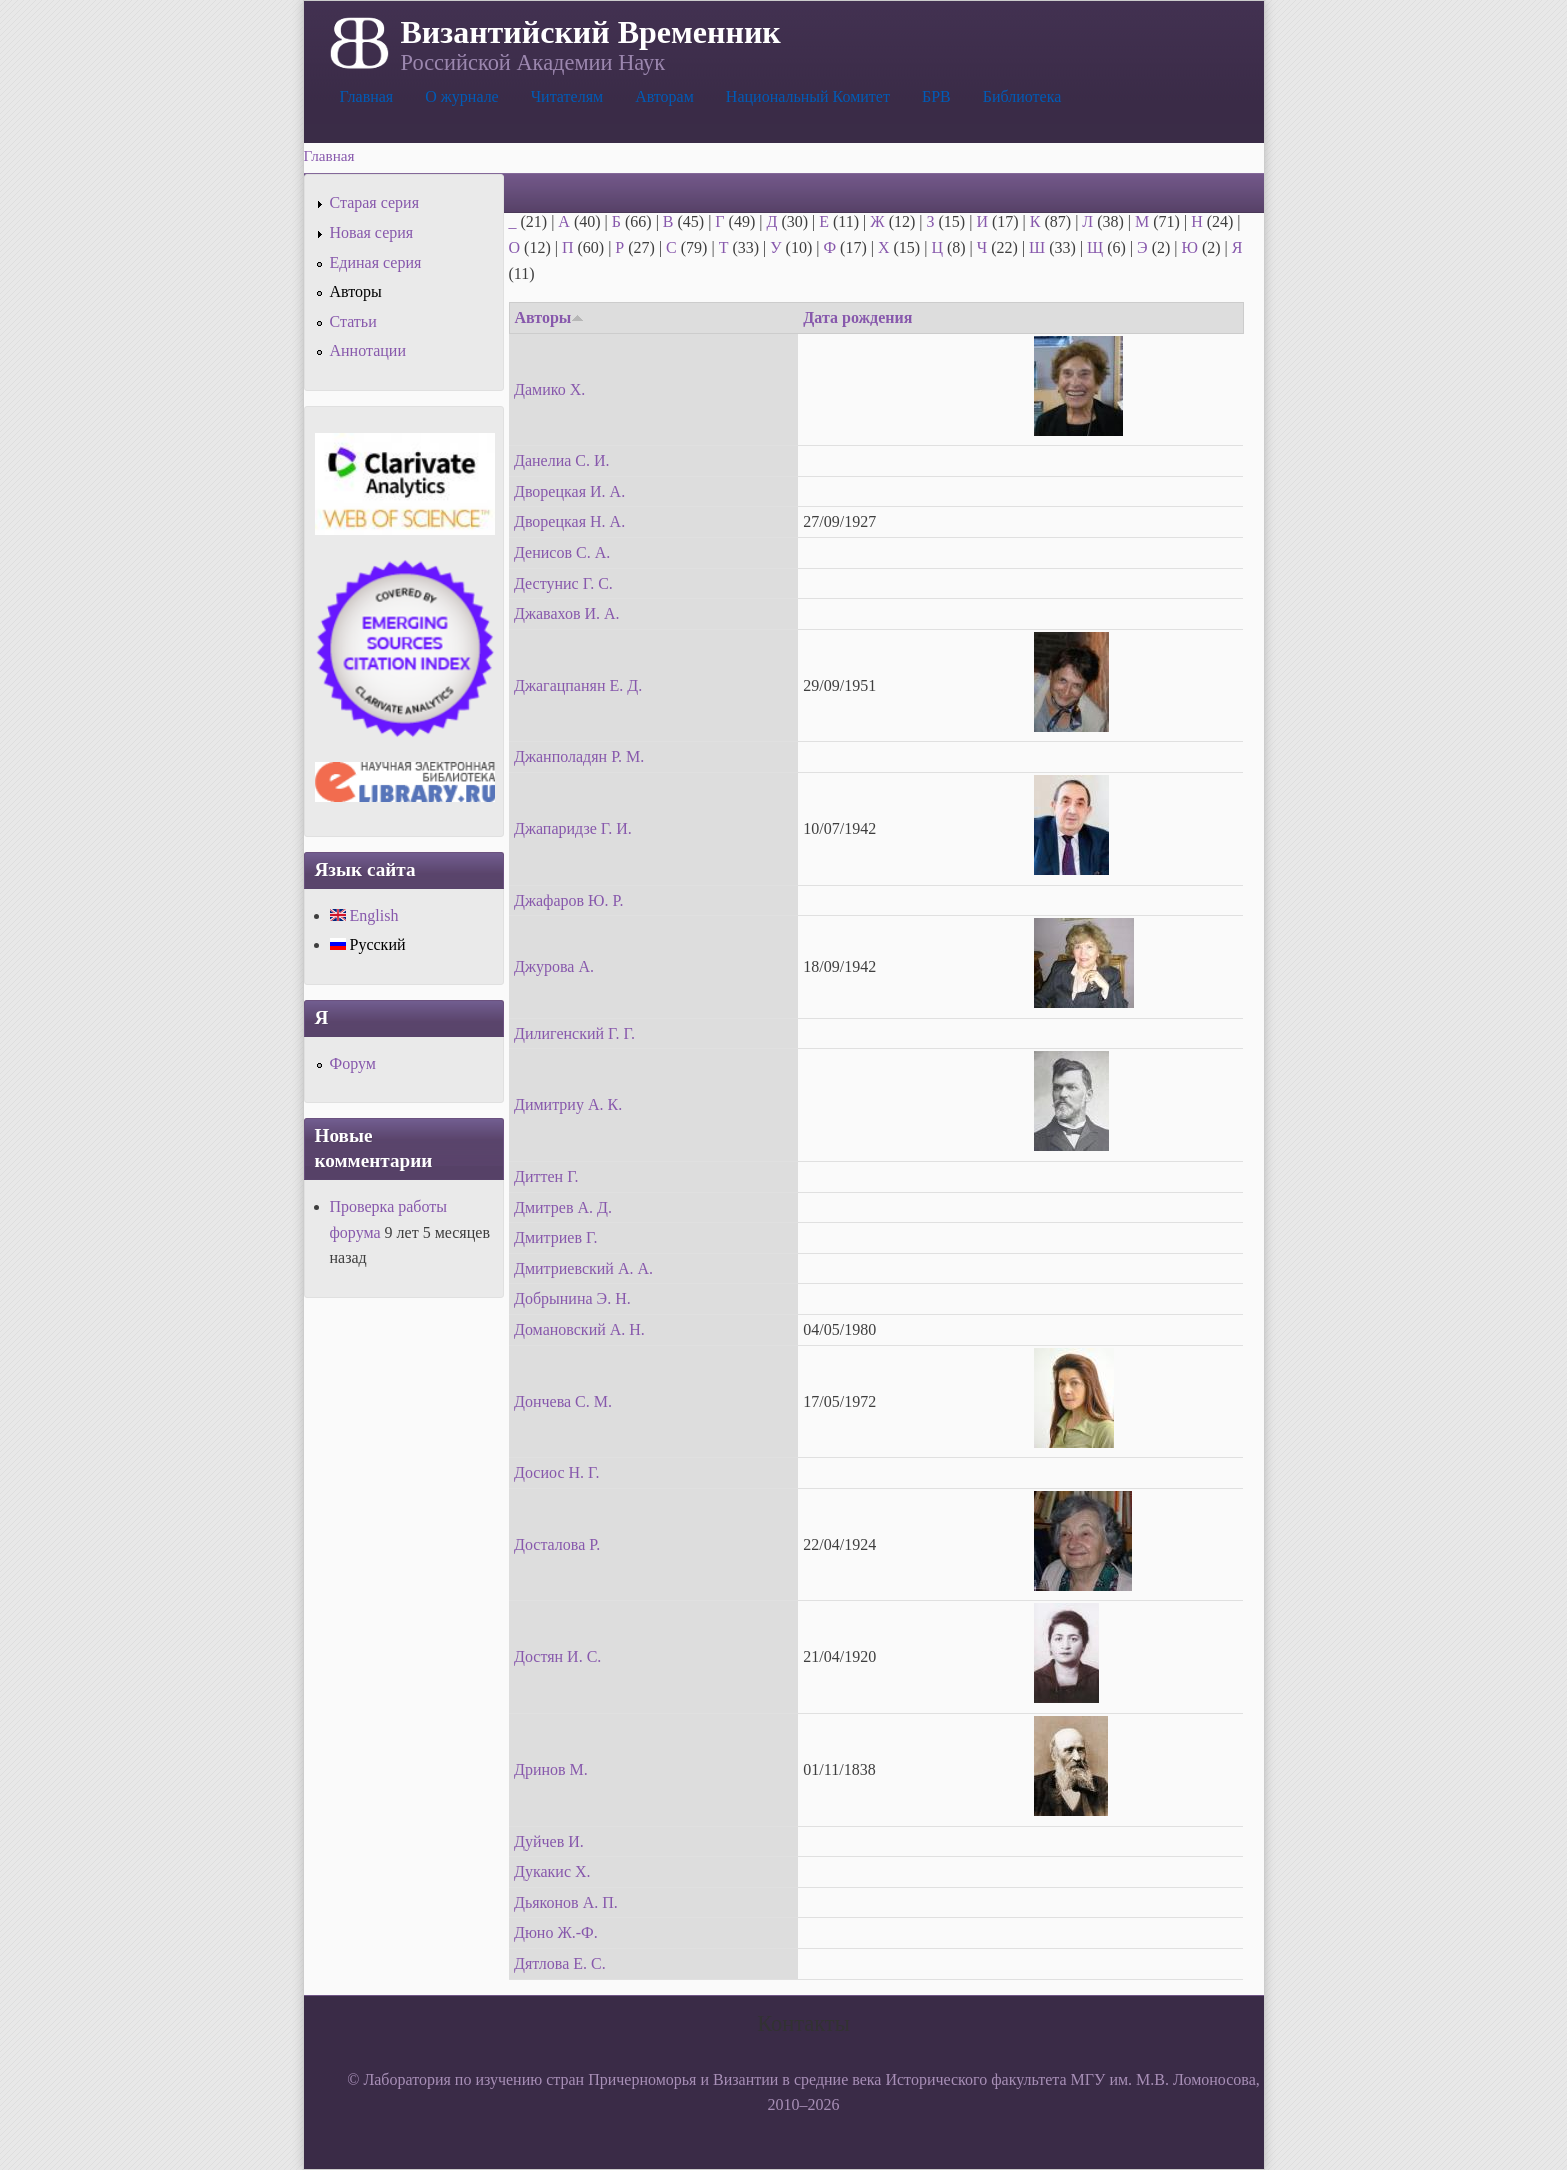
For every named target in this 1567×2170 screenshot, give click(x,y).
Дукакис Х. (552, 1871)
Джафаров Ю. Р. (568, 900)
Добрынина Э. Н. (572, 1298)
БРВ (936, 96)
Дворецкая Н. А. (569, 521)
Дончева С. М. (563, 1401)
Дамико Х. (549, 389)
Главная (367, 96)
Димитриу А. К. (568, 1104)
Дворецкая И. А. (569, 491)
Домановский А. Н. (579, 1329)
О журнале (462, 96)
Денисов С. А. (562, 552)
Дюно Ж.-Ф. (556, 1932)
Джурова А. (554, 966)
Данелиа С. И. (562, 460)
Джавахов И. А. (567, 613)
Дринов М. (551, 1769)
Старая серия (375, 202)
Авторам (664, 96)
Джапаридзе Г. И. (573, 828)
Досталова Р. (557, 1544)
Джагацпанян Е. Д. (578, 685)
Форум (353, 1063)
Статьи (353, 321)
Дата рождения (857, 317)
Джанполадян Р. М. (579, 756)
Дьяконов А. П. (566, 1902)
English (364, 915)
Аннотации (368, 350)
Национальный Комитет (808, 96)
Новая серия (372, 232)
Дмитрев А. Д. (563, 1207)
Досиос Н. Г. (556, 1472)
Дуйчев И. (549, 1841)
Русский (368, 944)
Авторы (550, 317)
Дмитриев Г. (555, 1237)
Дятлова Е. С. (560, 1963)
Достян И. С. (557, 1656)
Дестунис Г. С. (563, 583)
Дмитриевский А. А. (583, 1268)
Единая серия (376, 262)
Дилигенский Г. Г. (574, 1033)
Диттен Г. (546, 1176)
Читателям (567, 96)
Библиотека (1022, 96)
